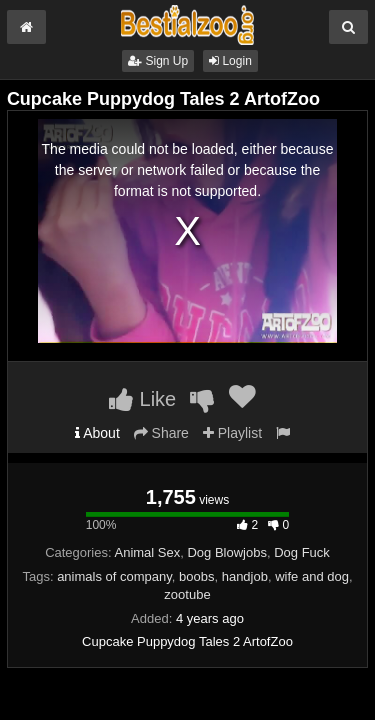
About (97, 433)
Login (230, 61)
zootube (187, 594)
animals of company (114, 576)
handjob (245, 576)
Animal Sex (148, 552)
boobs (196, 576)
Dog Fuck (302, 552)
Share (161, 433)
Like (142, 399)
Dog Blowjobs (227, 552)
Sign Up (158, 61)
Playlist (232, 433)
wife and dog (312, 576)
